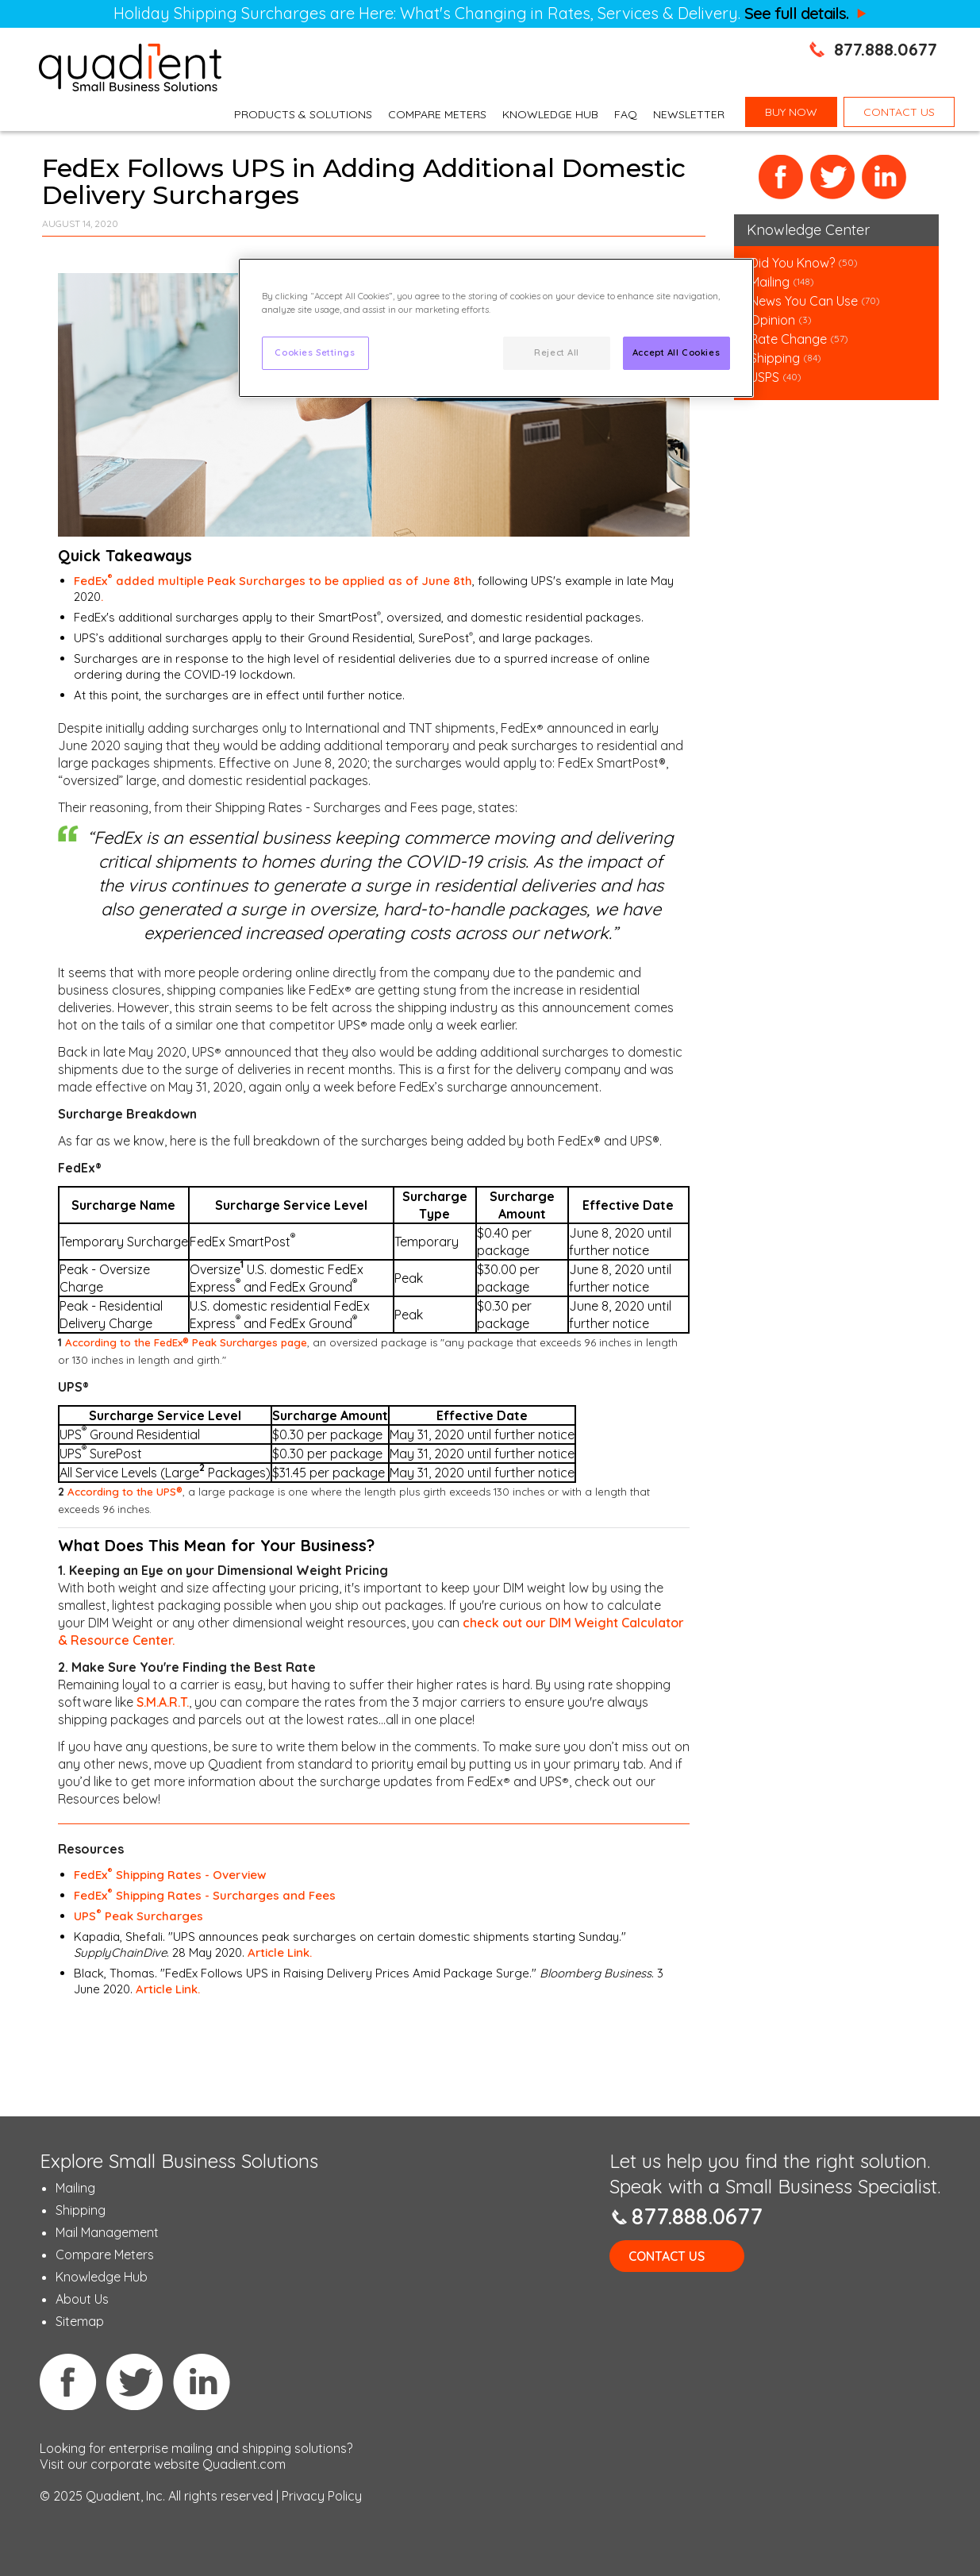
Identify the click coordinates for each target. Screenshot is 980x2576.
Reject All (556, 352)
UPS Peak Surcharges (138, 1915)
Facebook (781, 177)
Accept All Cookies (676, 352)
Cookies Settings (315, 352)
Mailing (771, 282)
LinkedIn (884, 177)
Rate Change (788, 339)
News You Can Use (804, 301)
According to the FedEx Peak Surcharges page (186, 1342)
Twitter (832, 177)
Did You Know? (792, 263)
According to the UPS (125, 1491)
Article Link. (280, 1952)
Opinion (772, 320)
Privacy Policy (322, 2496)
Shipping (776, 358)
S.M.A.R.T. (162, 1702)
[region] (496, 328)
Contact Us (666, 2256)
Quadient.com (244, 2464)
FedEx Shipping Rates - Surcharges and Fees (205, 1895)
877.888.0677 (885, 49)
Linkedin (201, 2381)
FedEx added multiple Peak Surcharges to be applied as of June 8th (273, 580)
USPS (764, 377)
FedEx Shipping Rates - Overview (170, 1874)
